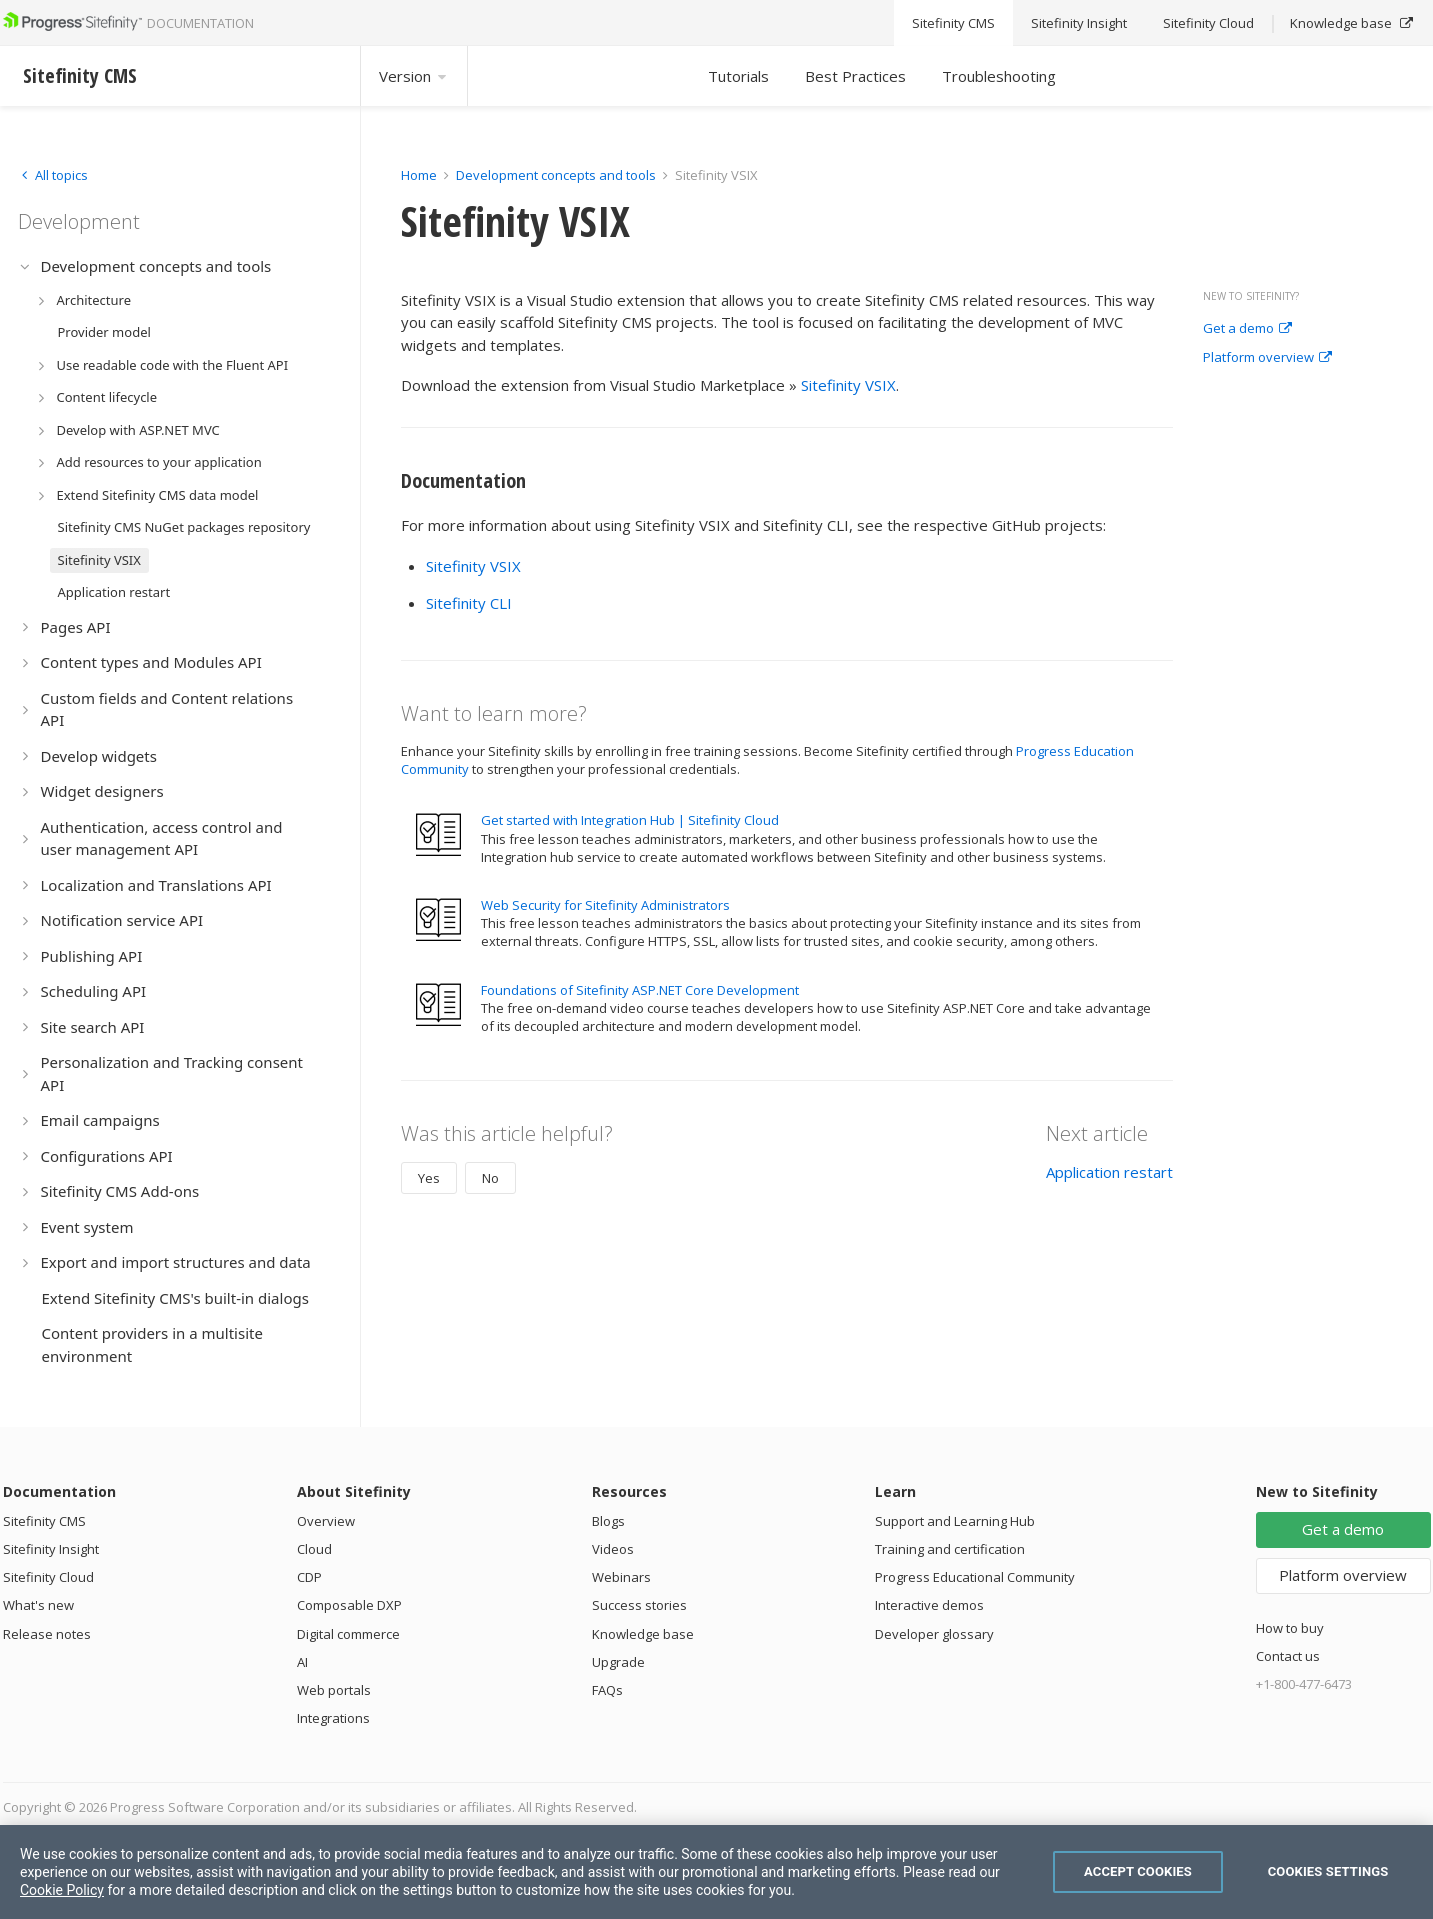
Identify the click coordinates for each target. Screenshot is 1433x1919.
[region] (716, 1872)
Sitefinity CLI (469, 603)
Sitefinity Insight (51, 1549)
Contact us (1288, 1656)
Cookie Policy (62, 1890)
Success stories (639, 1605)
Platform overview (1267, 358)
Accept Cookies (1138, 1871)
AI (302, 1662)
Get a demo (1247, 329)
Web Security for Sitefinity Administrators (605, 905)
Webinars (621, 1577)
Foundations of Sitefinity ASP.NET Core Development (640, 990)
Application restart (1109, 1172)
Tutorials (738, 76)
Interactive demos (929, 1605)
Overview (326, 1521)
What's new (38, 1605)
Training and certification (950, 1549)
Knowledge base (643, 1634)
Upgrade (618, 1662)
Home (419, 175)
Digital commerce (348, 1634)
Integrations (333, 1718)
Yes (429, 1178)
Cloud (314, 1549)
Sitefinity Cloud (48, 1577)
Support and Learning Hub (955, 1521)
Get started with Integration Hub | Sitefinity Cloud (630, 820)
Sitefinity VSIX (848, 385)
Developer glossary (934, 1634)
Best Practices (855, 76)
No (490, 1178)
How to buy (1290, 1628)
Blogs (608, 1521)
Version (414, 76)
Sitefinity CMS (44, 1521)
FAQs (607, 1690)
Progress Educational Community (975, 1577)
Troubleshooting (999, 76)
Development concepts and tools (556, 175)
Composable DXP (349, 1605)
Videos (613, 1549)
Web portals (334, 1690)
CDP (309, 1577)
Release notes (47, 1634)
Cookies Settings (1328, 1871)
